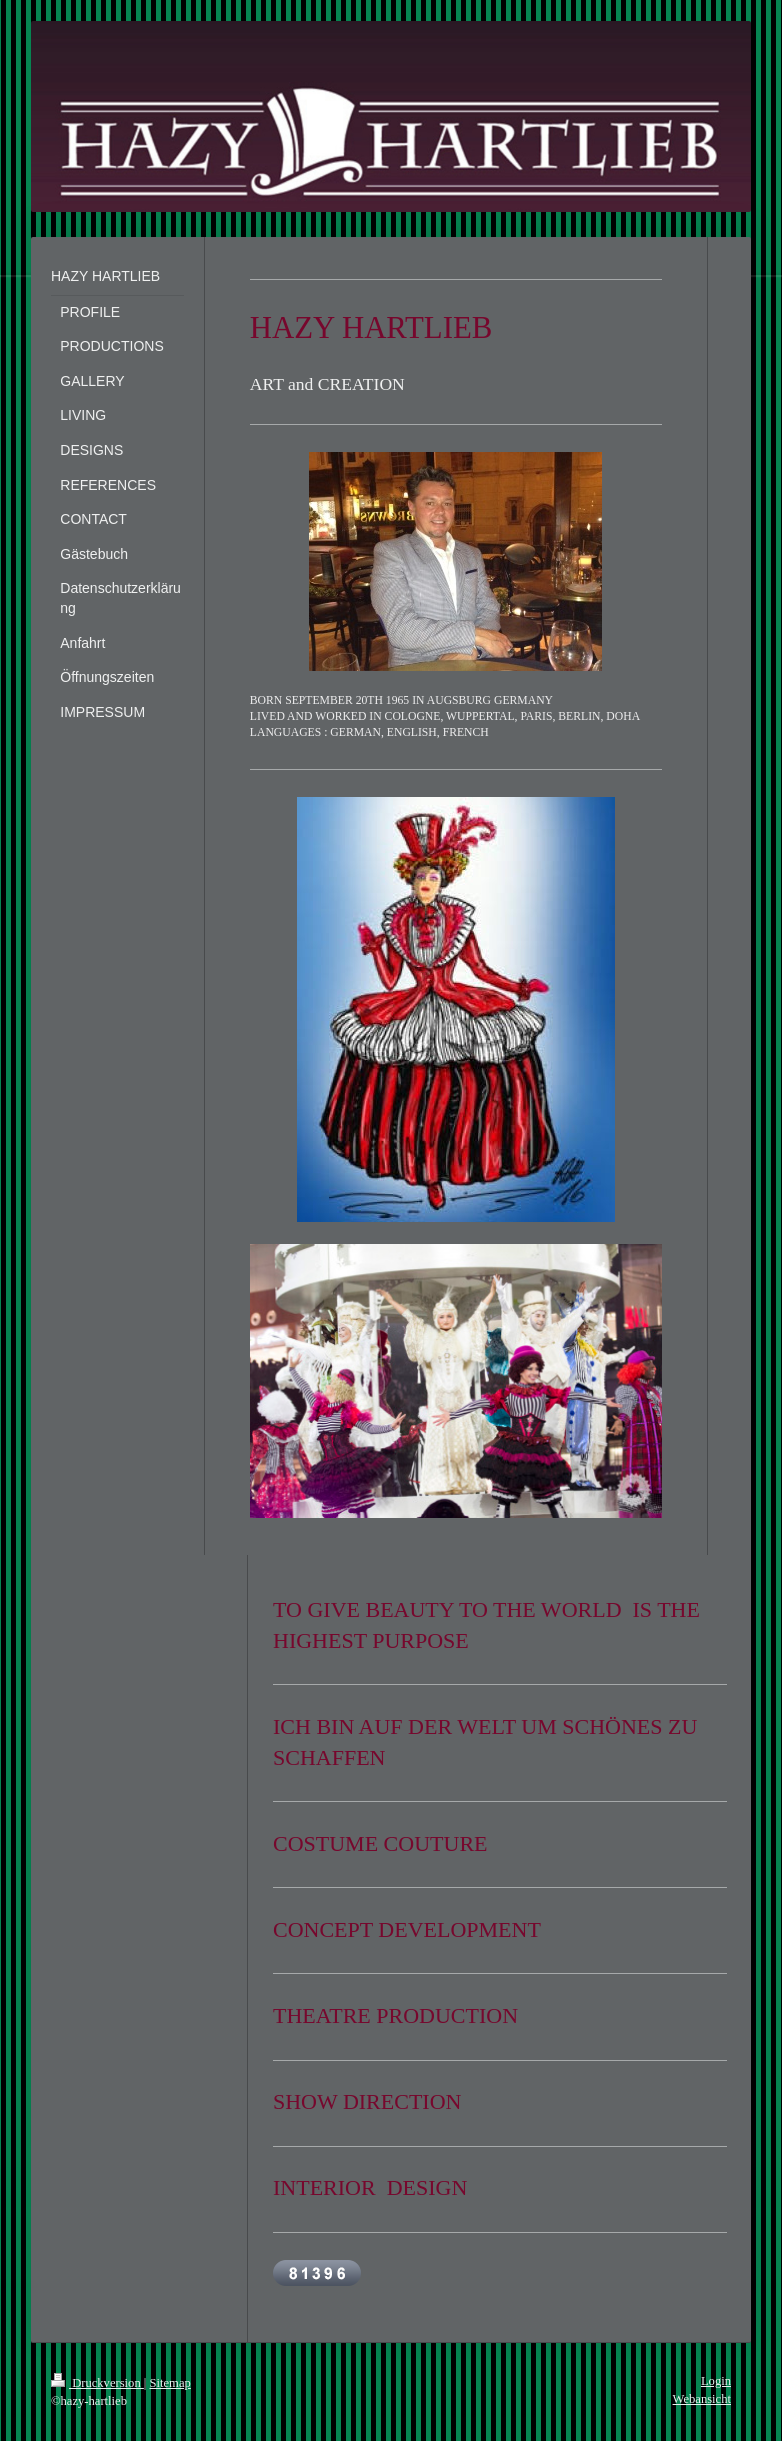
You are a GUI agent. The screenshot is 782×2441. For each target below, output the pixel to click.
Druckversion (97, 2383)
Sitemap (170, 2383)
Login (716, 2381)
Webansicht (702, 2399)
